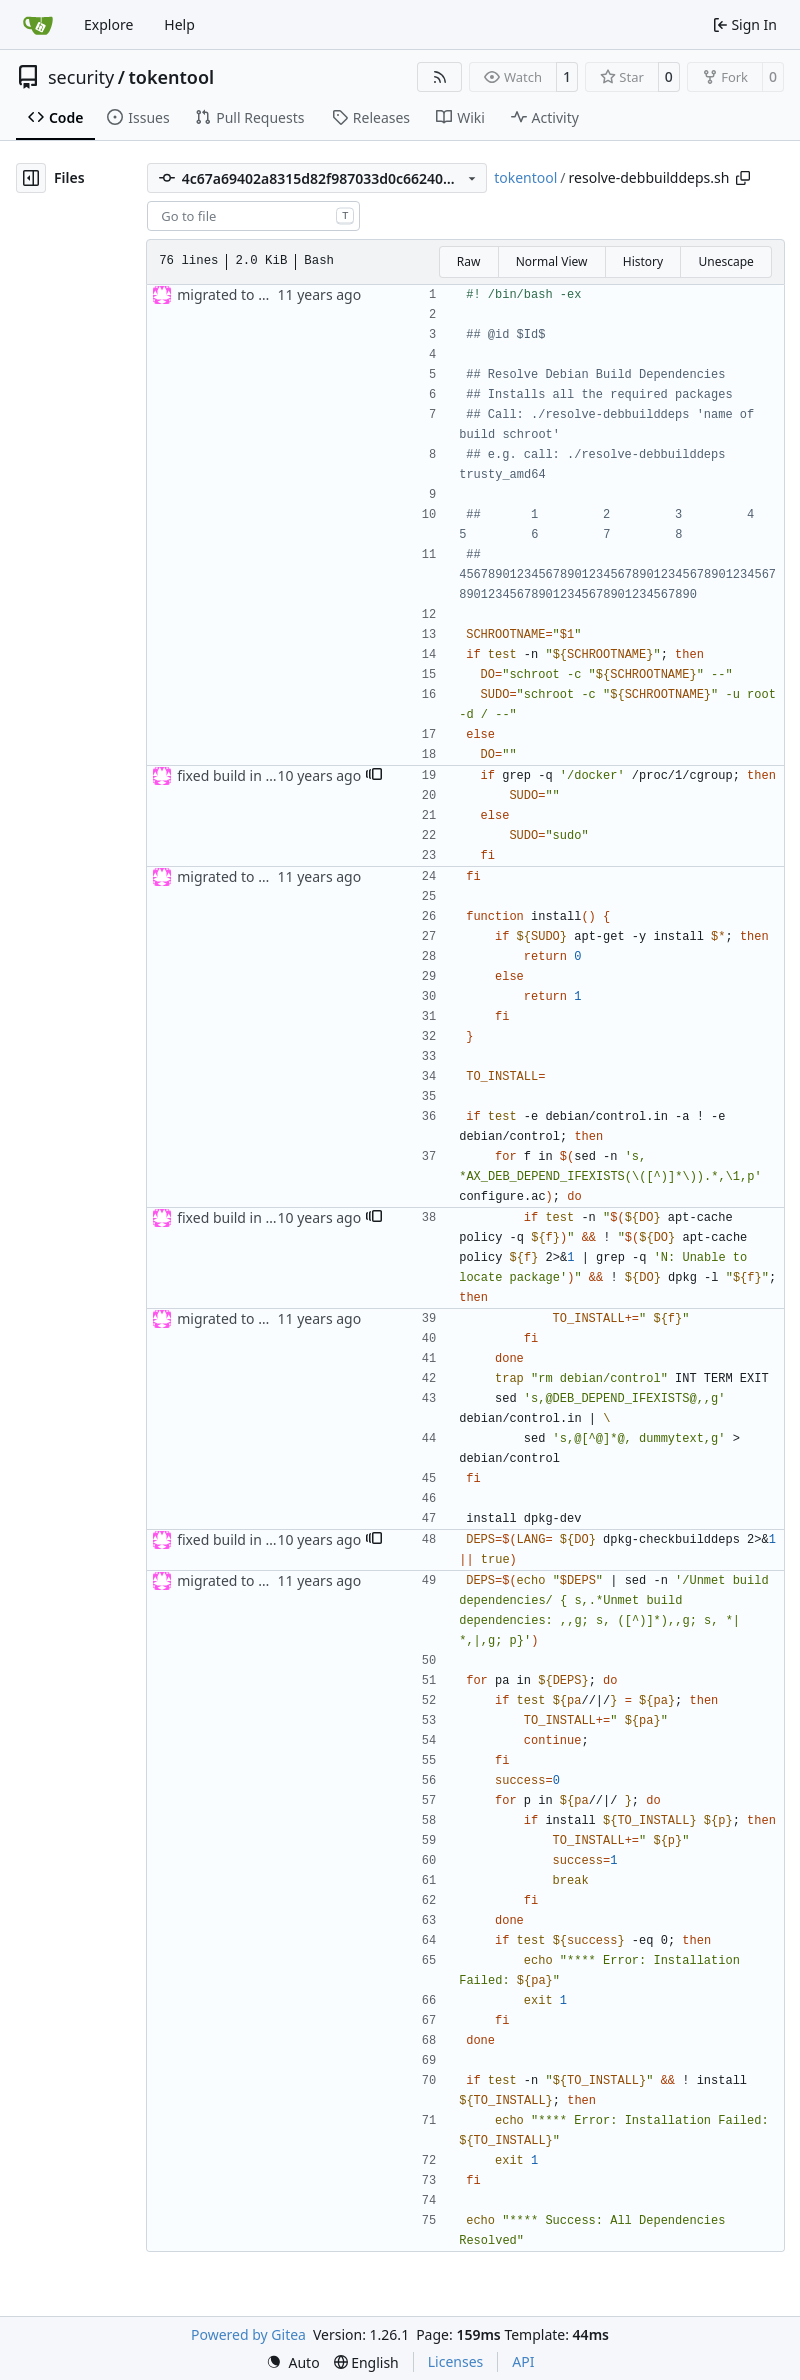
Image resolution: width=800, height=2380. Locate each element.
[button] (374, 776)
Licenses (456, 2361)
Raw (469, 261)
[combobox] (253, 216)
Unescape (725, 261)
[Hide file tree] (31, 178)
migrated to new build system (274, 294)
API (523, 2361)
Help (179, 24)
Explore (108, 24)
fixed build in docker (243, 775)
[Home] (38, 25)
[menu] (293, 2362)
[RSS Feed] (440, 77)
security (81, 77)
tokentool (171, 77)
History (643, 261)
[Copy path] (743, 178)
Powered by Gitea (248, 2334)
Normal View (552, 261)
